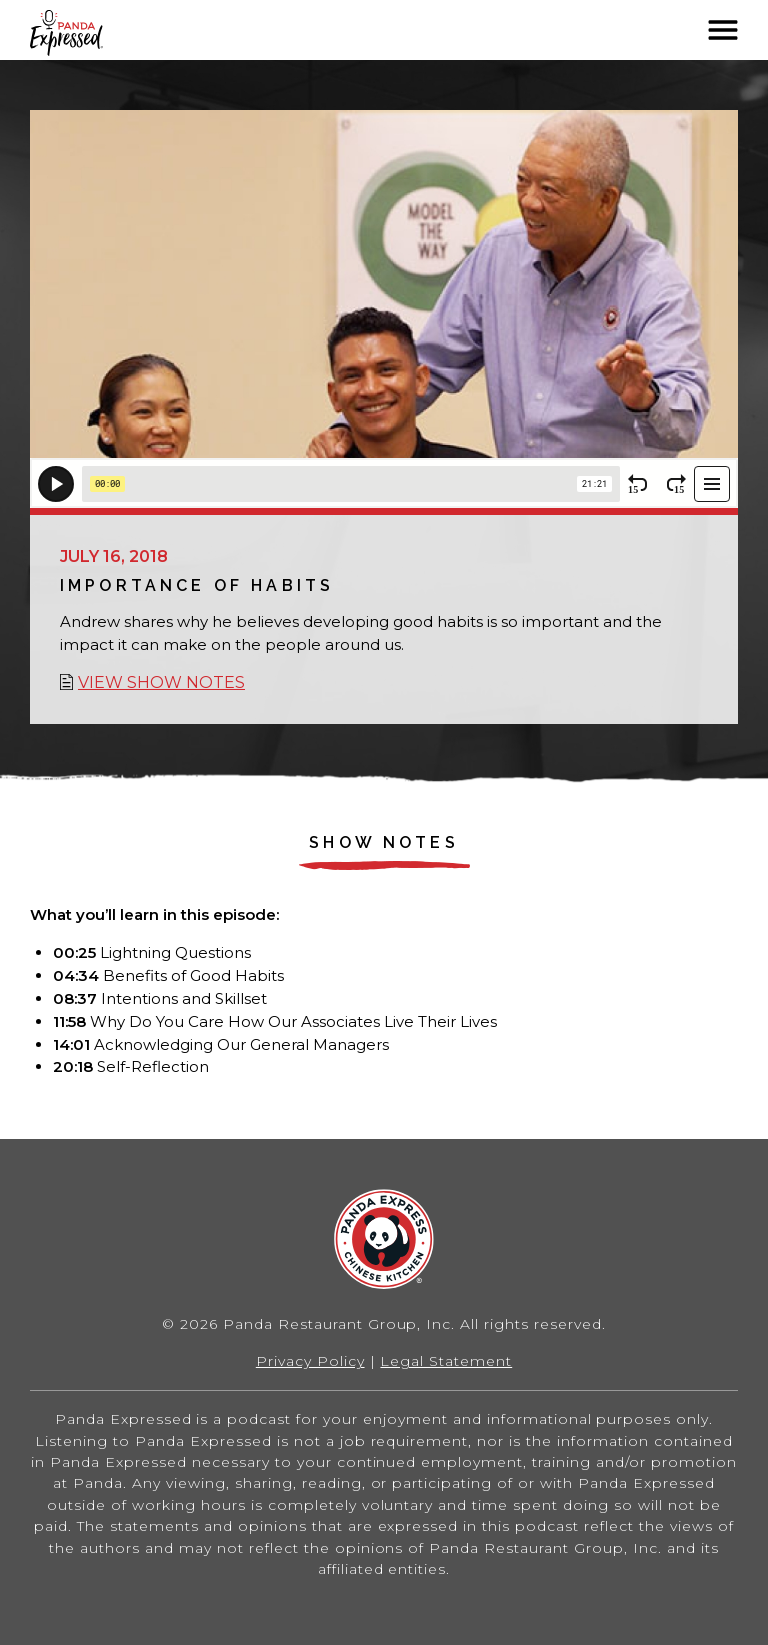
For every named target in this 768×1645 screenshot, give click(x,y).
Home (94, 33)
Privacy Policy (310, 1361)
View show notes (161, 682)
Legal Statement (446, 1361)
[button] (723, 30)
